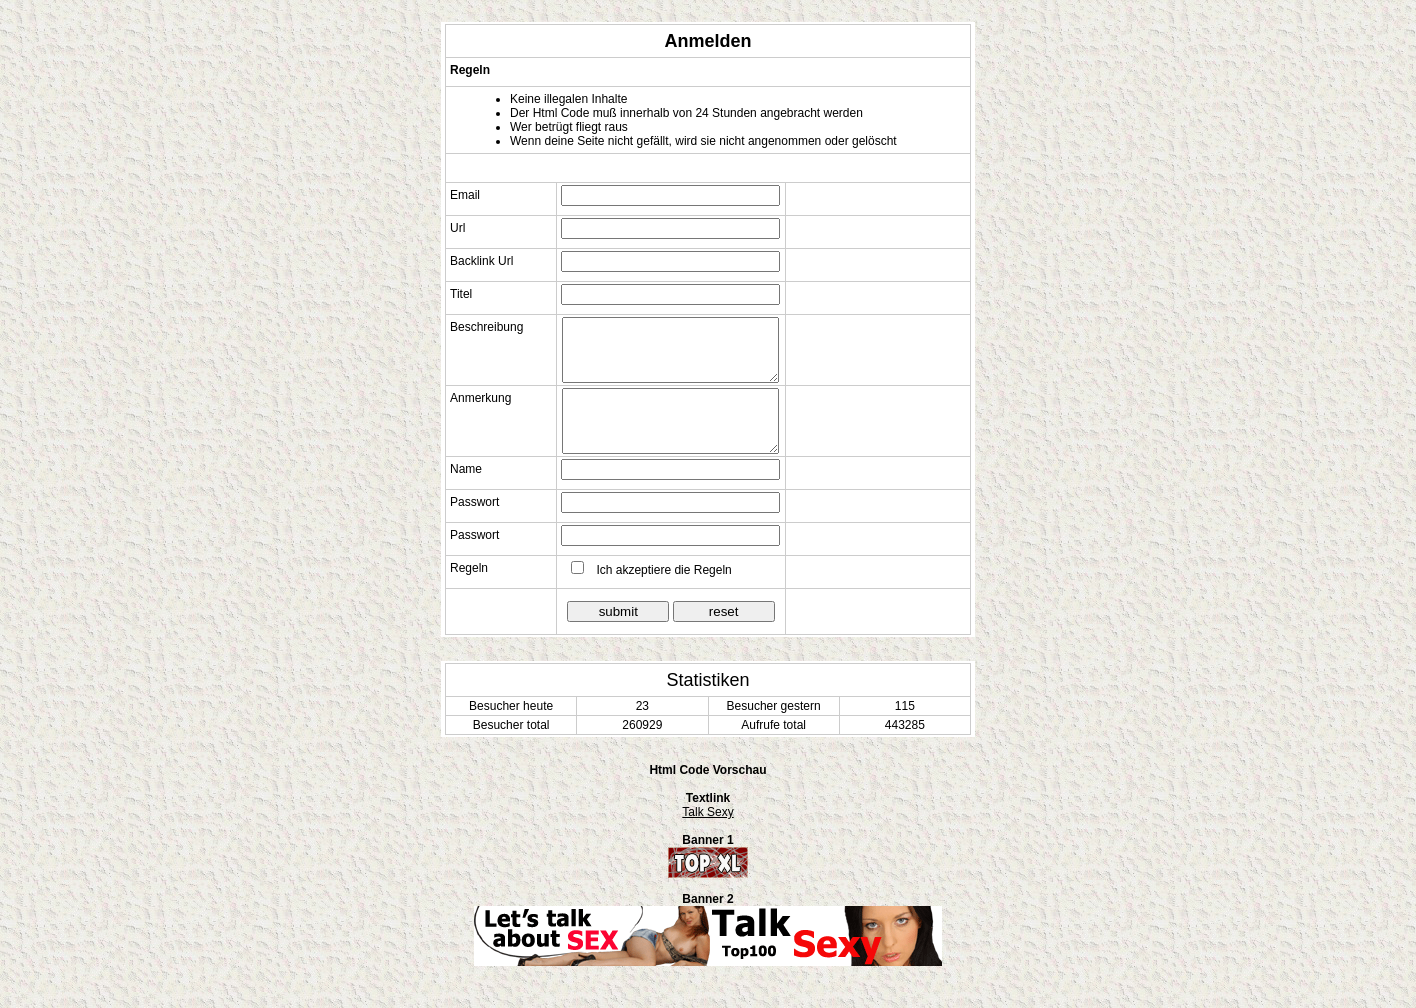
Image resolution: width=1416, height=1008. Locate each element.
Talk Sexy (707, 812)
